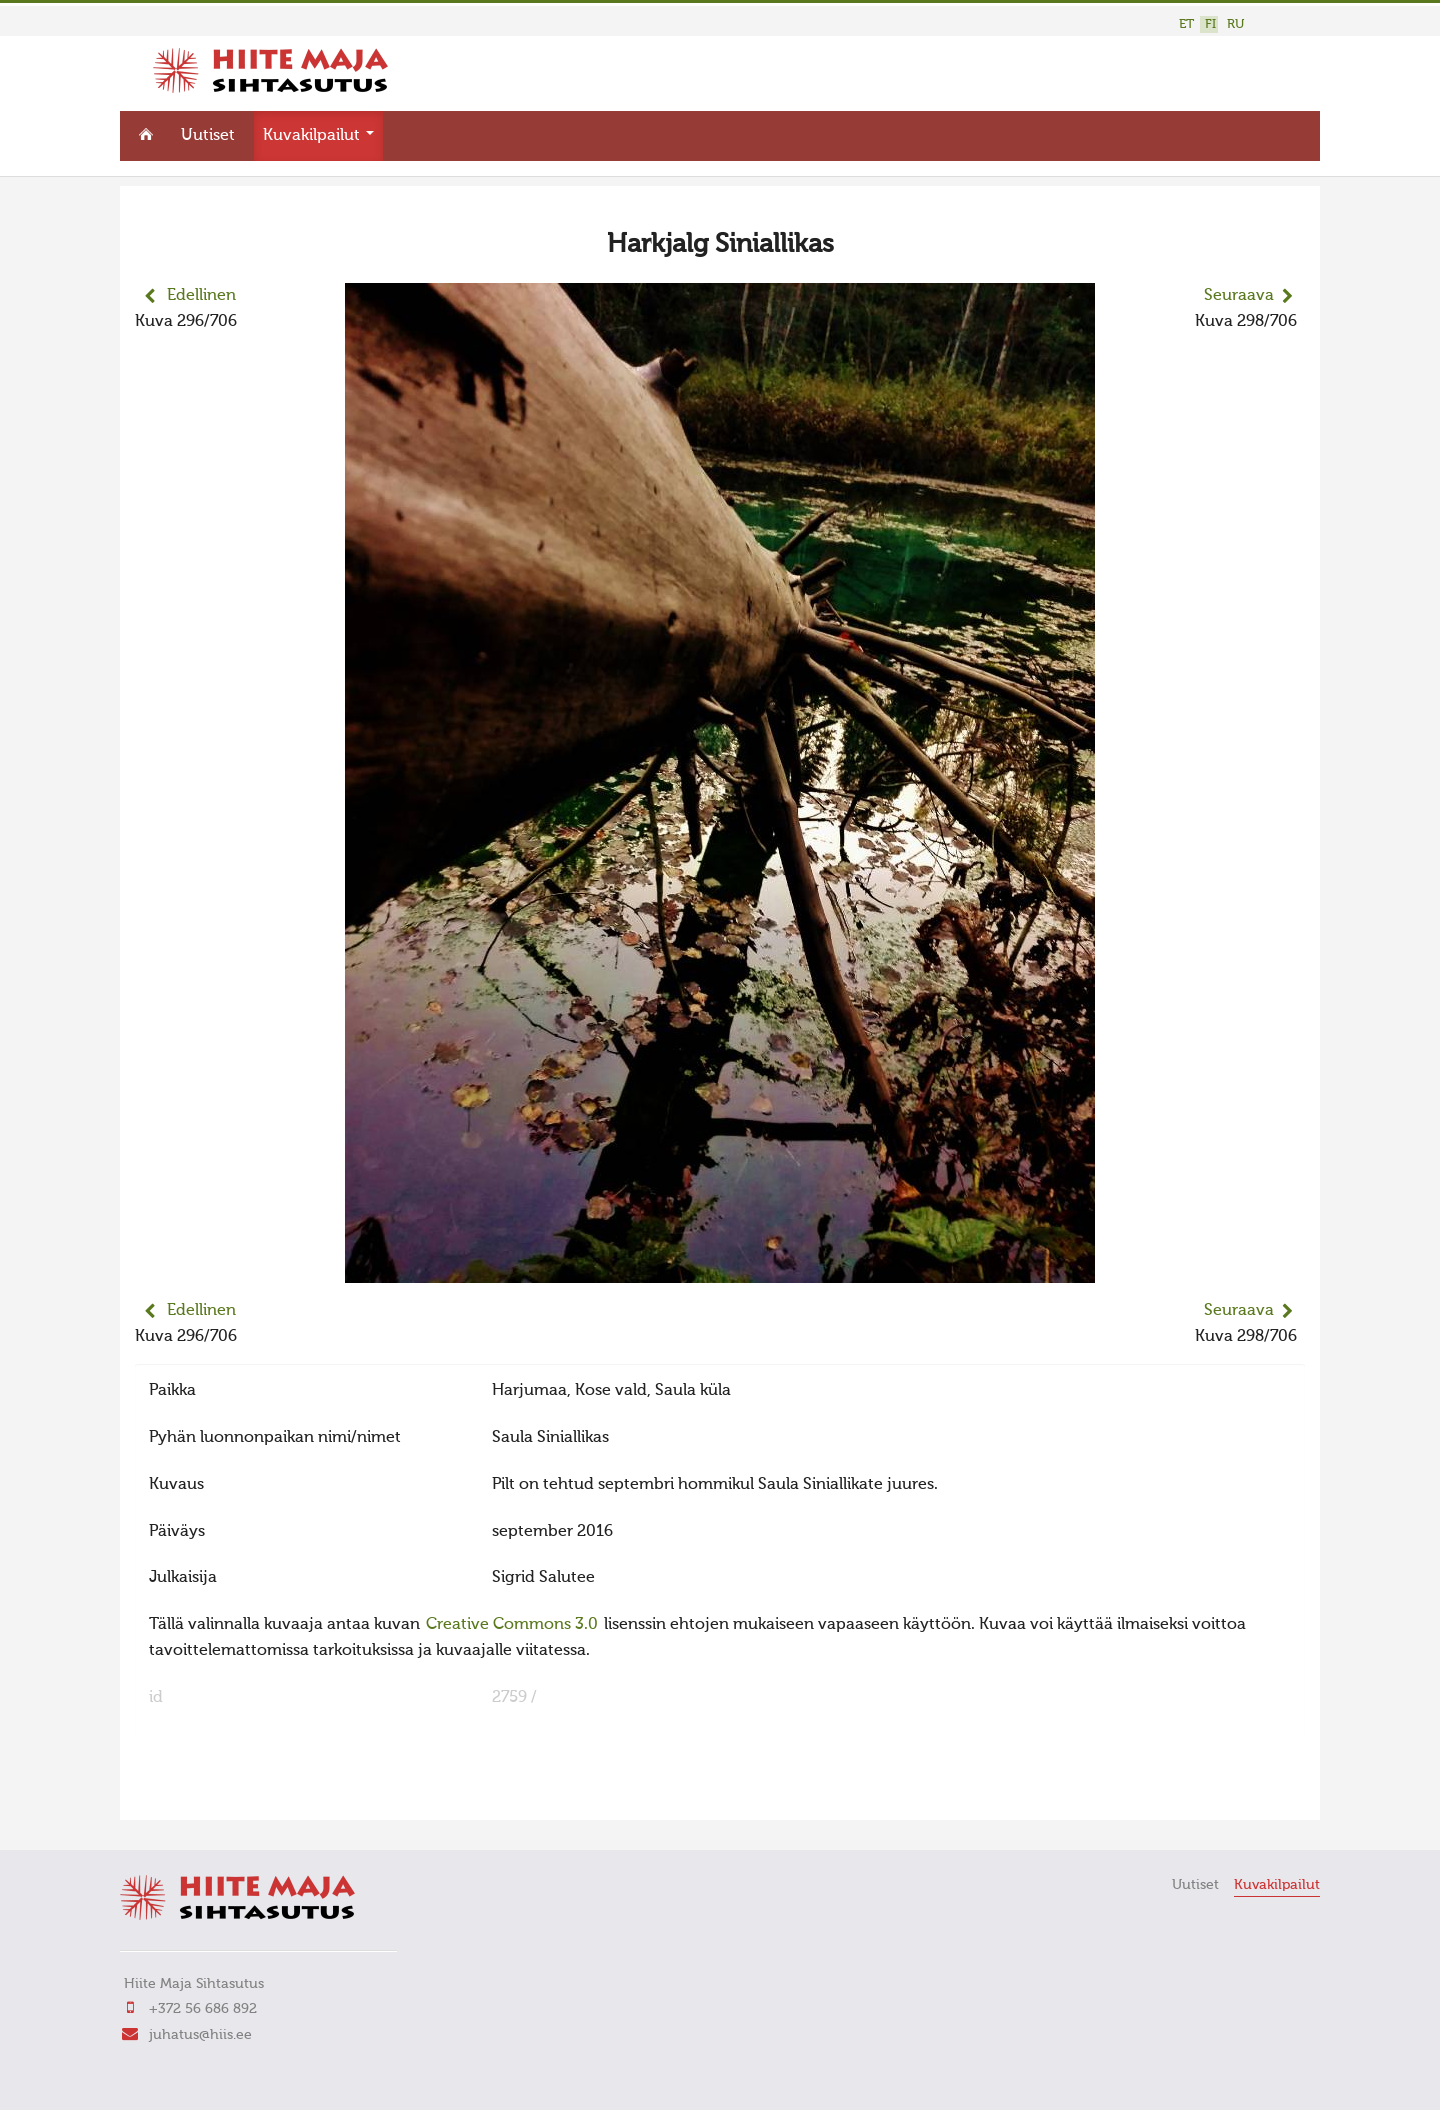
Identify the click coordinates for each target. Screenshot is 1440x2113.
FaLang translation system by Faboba (205, 1792)
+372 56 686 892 (203, 2009)
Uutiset (208, 136)
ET (1186, 24)
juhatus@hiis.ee (200, 2035)
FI (1210, 24)
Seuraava (1239, 296)
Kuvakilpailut (318, 136)
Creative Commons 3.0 (512, 1625)
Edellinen (201, 296)
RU (1235, 24)
